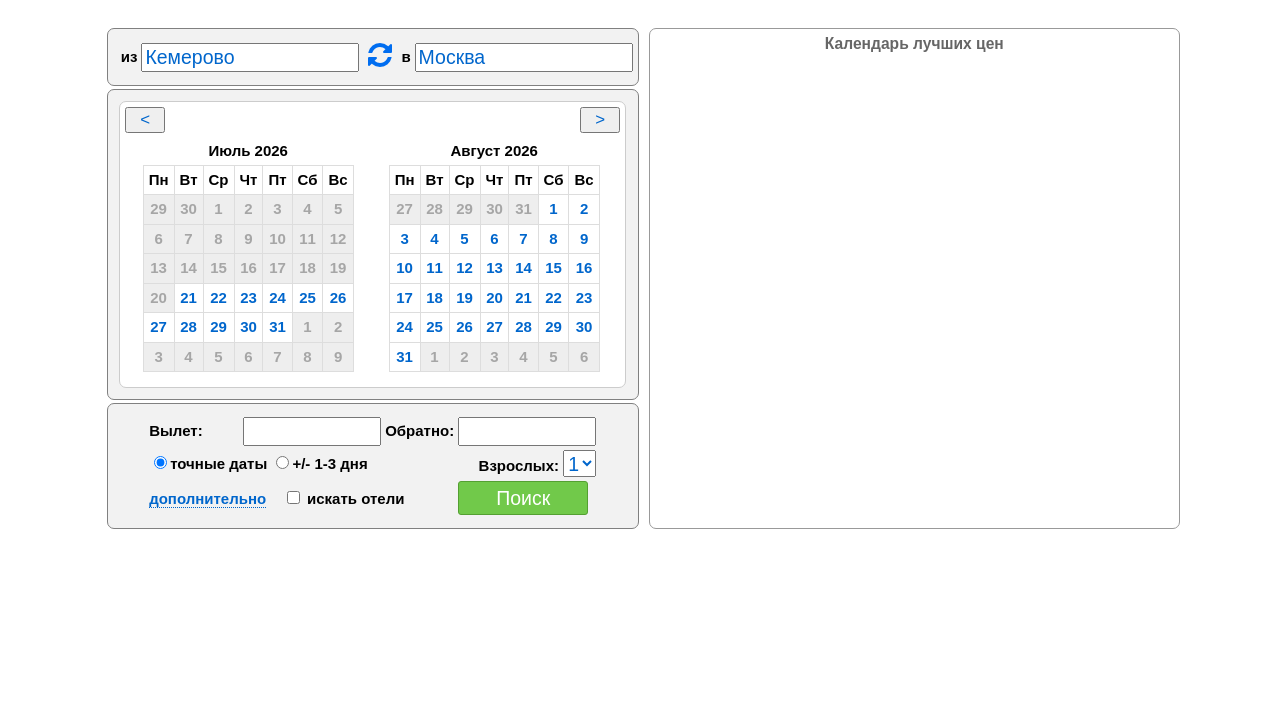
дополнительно (207, 498)
